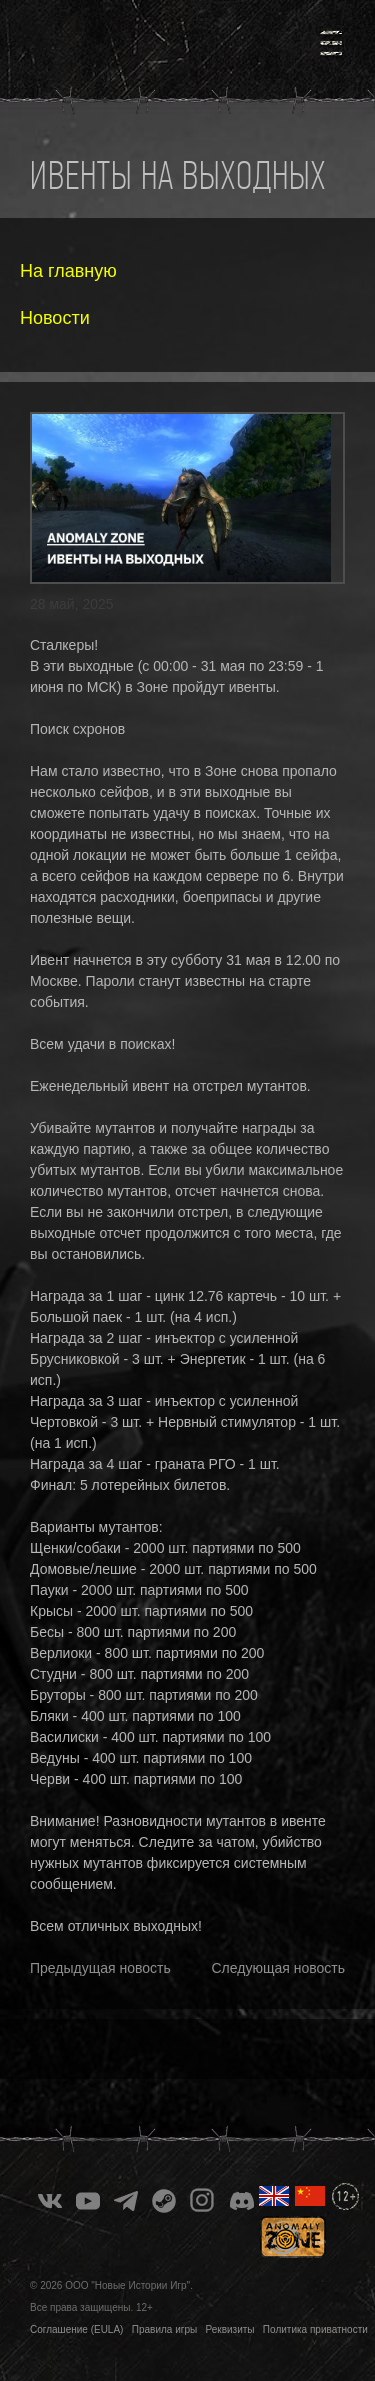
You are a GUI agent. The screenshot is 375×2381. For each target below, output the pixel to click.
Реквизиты (230, 2329)
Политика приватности (315, 2329)
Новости (55, 318)
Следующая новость (279, 1968)
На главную (68, 271)
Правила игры (164, 2329)
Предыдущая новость (100, 1968)
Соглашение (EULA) (76, 2329)
